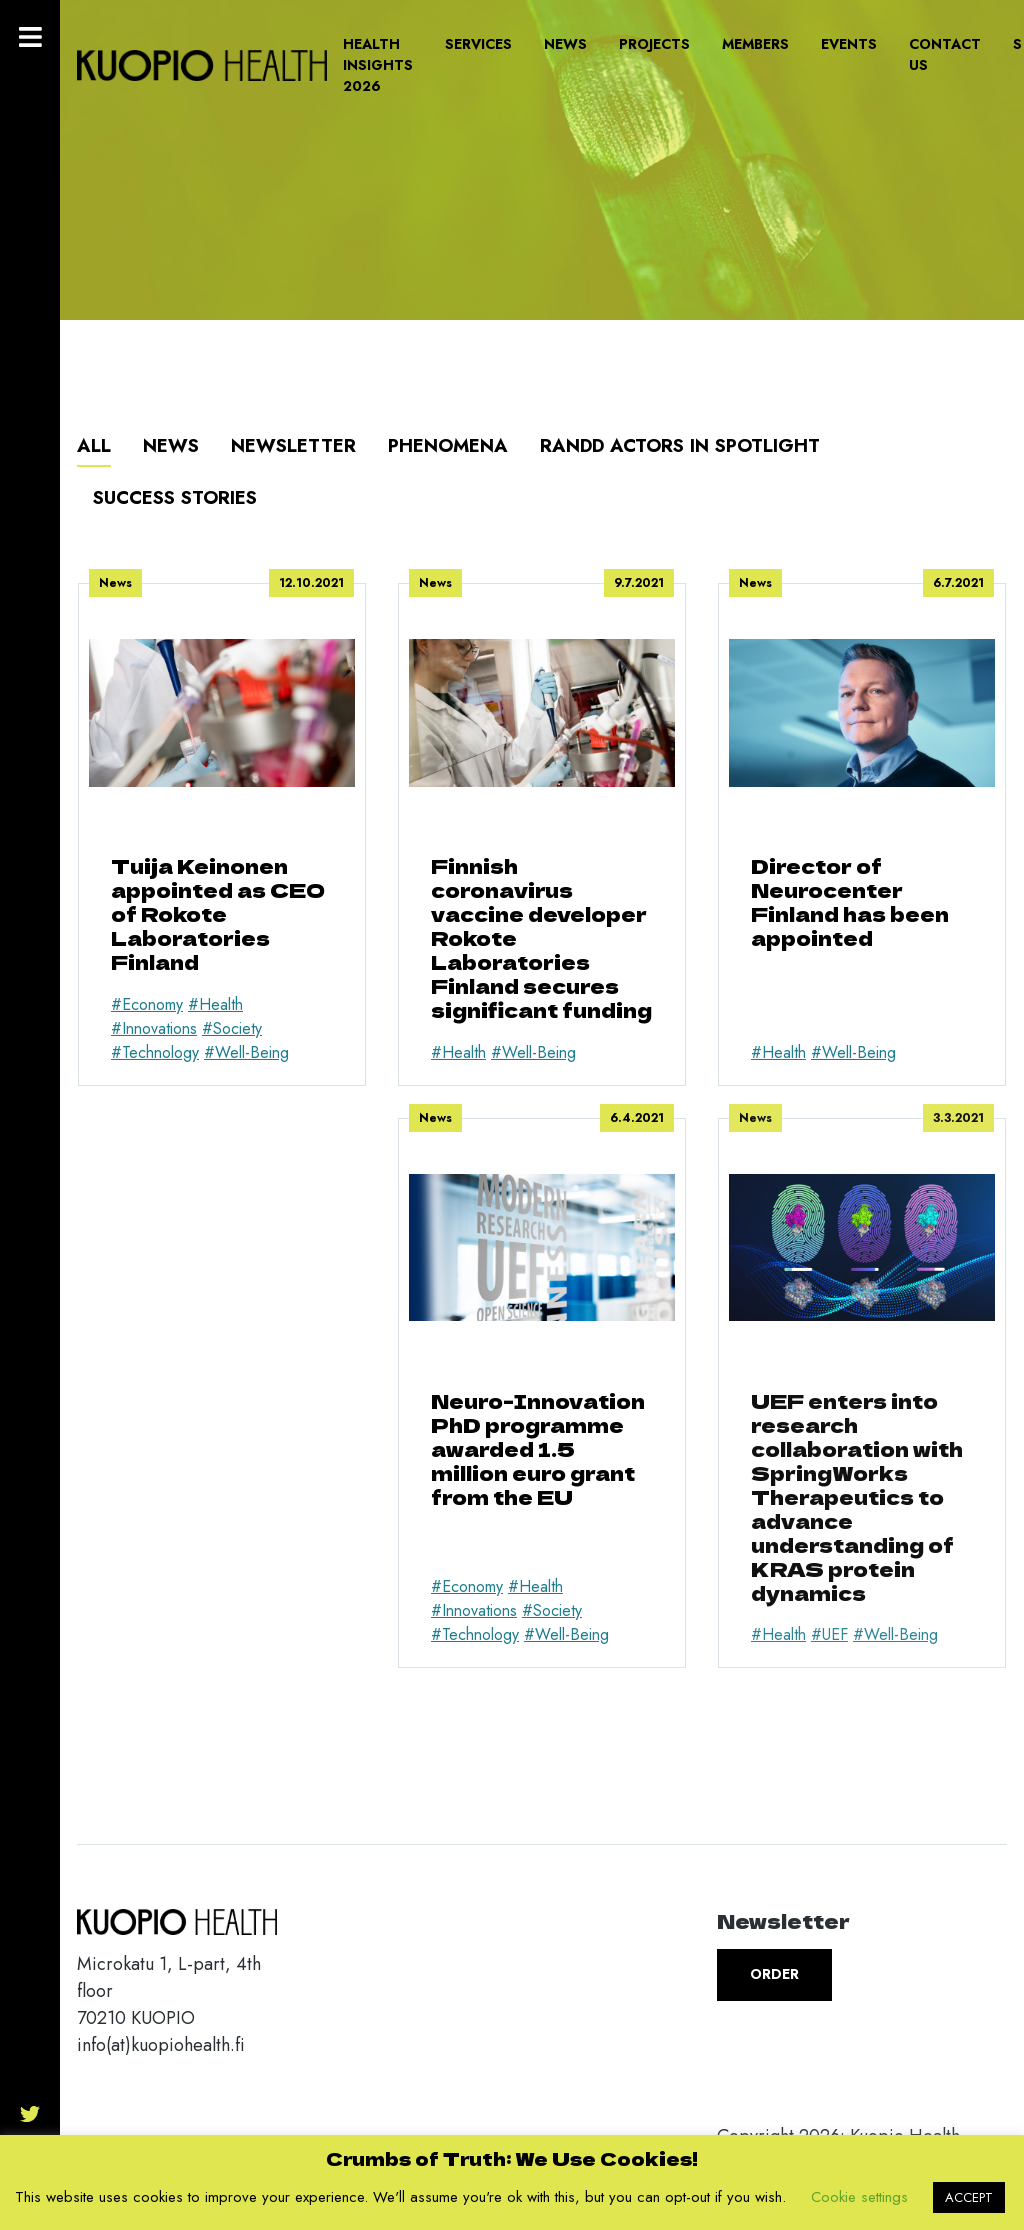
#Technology (155, 1052)
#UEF (829, 1634)
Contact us (945, 54)
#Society (232, 1028)
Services (478, 44)
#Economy (147, 1004)
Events (849, 44)
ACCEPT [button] (969, 2197)
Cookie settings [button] (859, 2197)
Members (755, 44)
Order (774, 1974)
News (565, 44)
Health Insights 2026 (378, 65)
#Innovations (154, 1028)
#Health (215, 1004)
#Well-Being (246, 1052)
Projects (654, 44)
